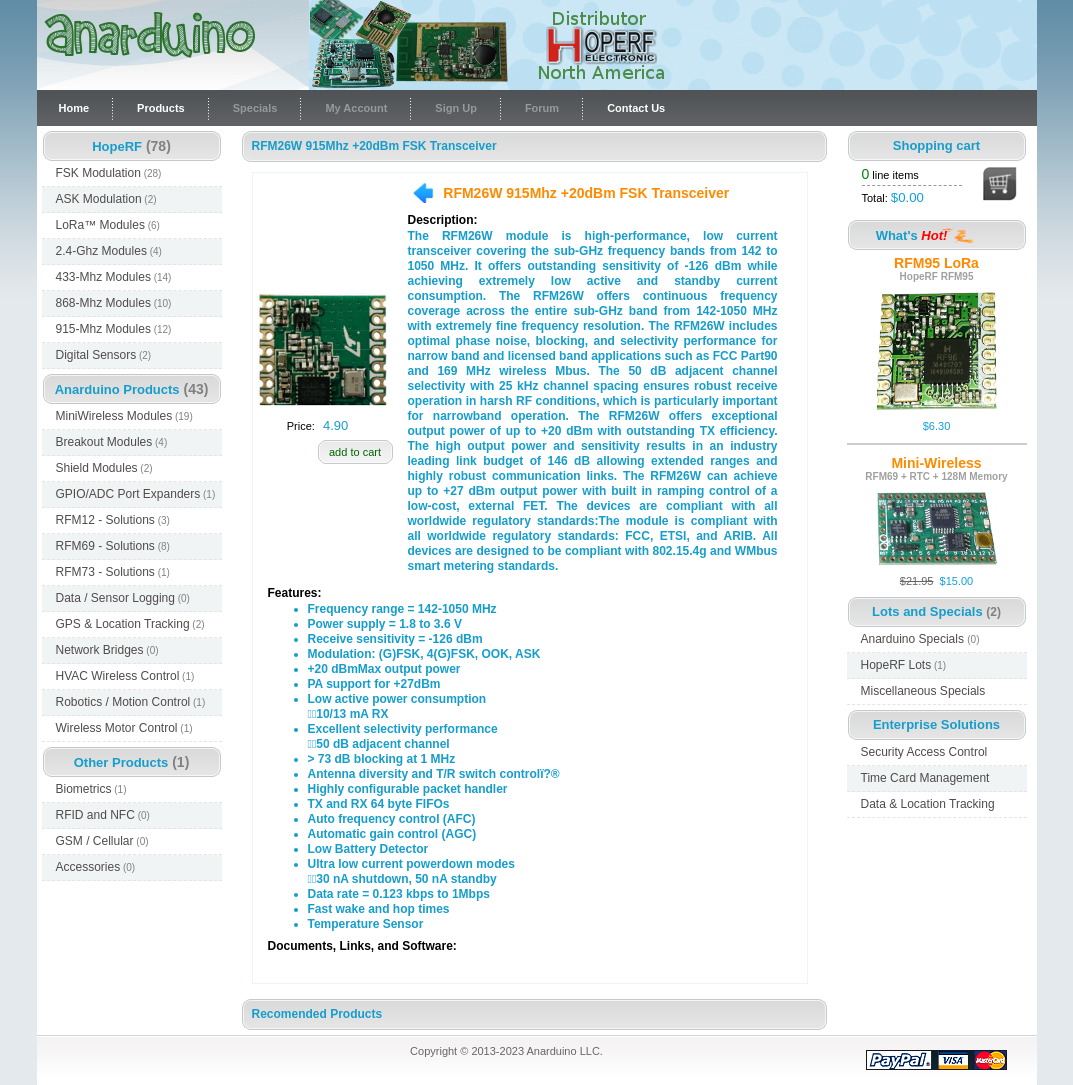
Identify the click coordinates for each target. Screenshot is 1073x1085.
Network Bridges (107, 650)
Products (161, 108)
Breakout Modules (112, 442)
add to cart (355, 452)
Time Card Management (925, 778)
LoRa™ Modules (108, 225)
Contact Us (636, 108)
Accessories (96, 867)
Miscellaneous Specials (923, 691)
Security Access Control (924, 752)
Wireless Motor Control (124, 728)
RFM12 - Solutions (113, 520)
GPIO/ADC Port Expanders (136, 494)
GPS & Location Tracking (130, 624)
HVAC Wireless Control (125, 676)
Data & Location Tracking (928, 804)
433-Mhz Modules (114, 277)
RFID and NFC (103, 815)
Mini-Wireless (936, 463)
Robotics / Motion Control (131, 702)
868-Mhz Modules (114, 303)
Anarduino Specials (920, 639)
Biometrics (91, 789)
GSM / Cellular (102, 841)
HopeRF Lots (904, 665)
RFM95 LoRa (936, 263)
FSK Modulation (109, 173)
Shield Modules (104, 468)
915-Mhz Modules (114, 329)
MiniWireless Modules (124, 416)
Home (74, 108)
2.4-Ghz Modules (109, 251)
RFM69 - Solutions (113, 546)
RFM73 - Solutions (113, 572)
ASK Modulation (106, 199)
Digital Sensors (104, 355)
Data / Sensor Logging (123, 598)
